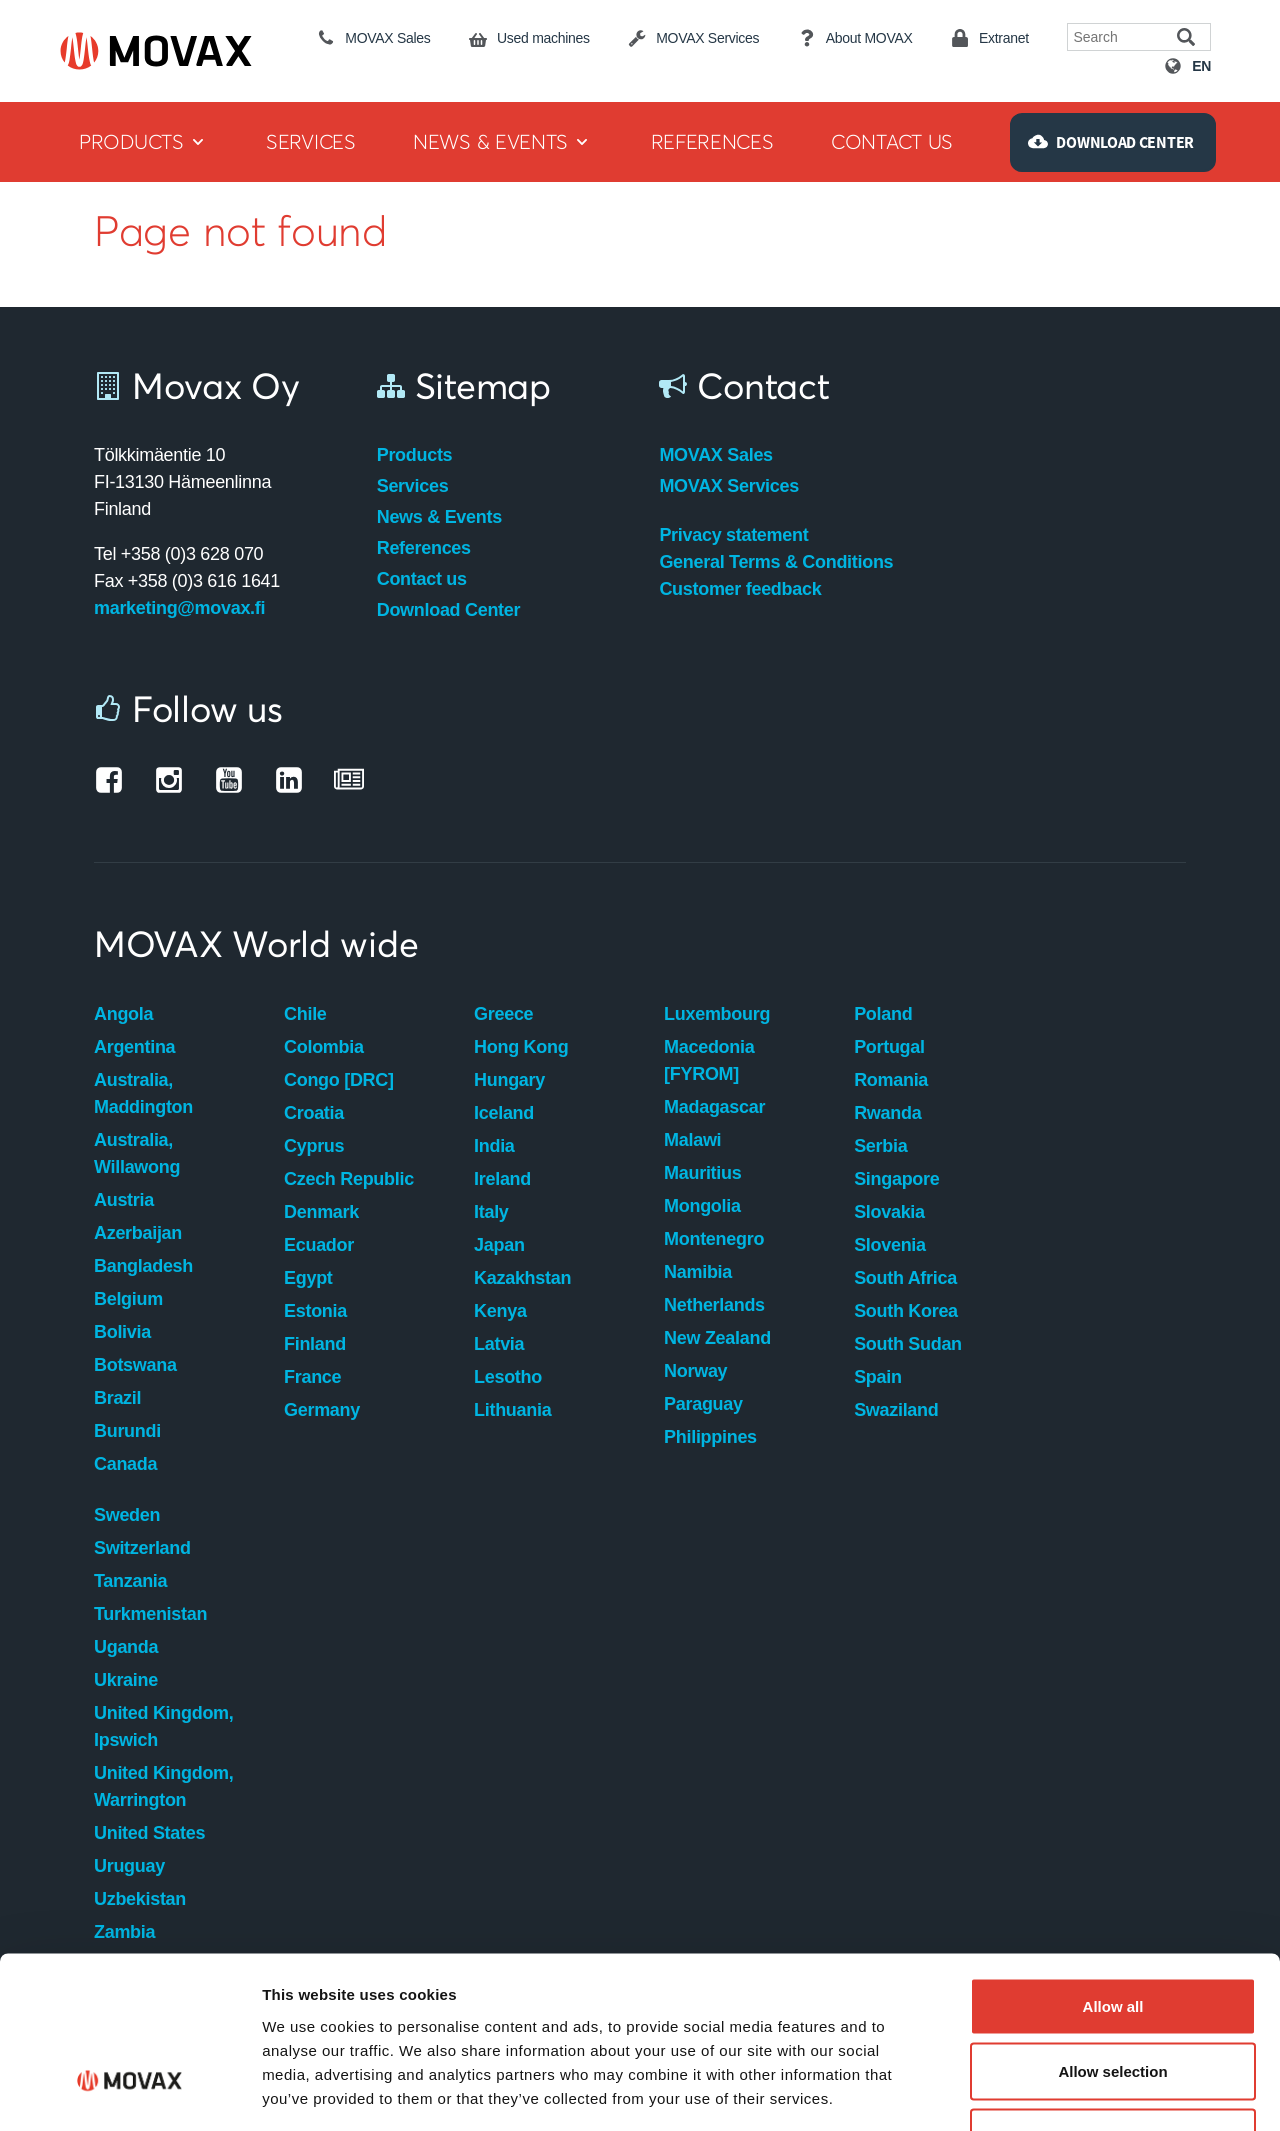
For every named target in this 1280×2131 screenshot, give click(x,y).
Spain (878, 1377)
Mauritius (702, 1173)
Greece (503, 1014)
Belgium (128, 1299)
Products (415, 455)
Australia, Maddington (143, 1093)
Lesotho (508, 1377)
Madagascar (714, 1107)
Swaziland (896, 1410)
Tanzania (130, 1581)
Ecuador (319, 1245)
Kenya (500, 1311)
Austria (124, 1200)
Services (413, 486)
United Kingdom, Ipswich (163, 1726)
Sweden (127, 1515)
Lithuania (512, 1410)
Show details (1049, 2091)
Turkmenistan (150, 1614)
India (494, 1146)
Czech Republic (349, 1179)
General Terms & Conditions (776, 562)
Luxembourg (717, 1014)
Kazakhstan (522, 1278)
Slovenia (890, 1245)
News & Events (439, 517)
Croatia (314, 1113)
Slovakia (889, 1212)
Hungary (509, 1080)
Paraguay (703, 1404)
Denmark (321, 1212)
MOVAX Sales (715, 455)
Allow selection (1112, 1934)
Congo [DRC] (339, 1080)
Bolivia (122, 1332)
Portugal (889, 1047)
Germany (322, 1410)
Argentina (134, 1047)
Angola (123, 1014)
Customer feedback (740, 589)
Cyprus (314, 1146)
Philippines (710, 1437)
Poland (883, 1014)
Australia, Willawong (137, 1153)
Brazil (117, 1398)
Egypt (308, 1278)
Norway (695, 1371)
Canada (125, 1464)
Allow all (1113, 1868)
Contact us (422, 579)
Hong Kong (521, 1047)
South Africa (905, 1278)
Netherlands (714, 1305)
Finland (315, 1344)
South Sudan (908, 1344)
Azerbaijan (138, 1233)
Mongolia (702, 1206)
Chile (305, 1014)
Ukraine (126, 1680)
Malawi (692, 1140)
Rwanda (887, 1113)
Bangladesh (143, 1266)
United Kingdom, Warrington (163, 1786)
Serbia (880, 1146)
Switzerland (142, 1548)
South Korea (906, 1311)
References (424, 548)
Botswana (135, 1365)
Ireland (502, 1179)
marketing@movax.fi (179, 608)
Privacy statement (733, 535)
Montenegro (714, 1239)
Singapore (896, 1179)
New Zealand (717, 1338)
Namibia (698, 1272)
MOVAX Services (729, 486)
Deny (1113, 1999)
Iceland (504, 1113)
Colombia (324, 1047)
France (312, 1377)
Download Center (449, 610)
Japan (499, 1245)
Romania (891, 1080)
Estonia (315, 1311)
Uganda (126, 1647)
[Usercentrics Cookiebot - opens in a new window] (129, 2092)
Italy (491, 1212)
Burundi (127, 1431)
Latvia (499, 1344)
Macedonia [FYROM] (709, 1060)
